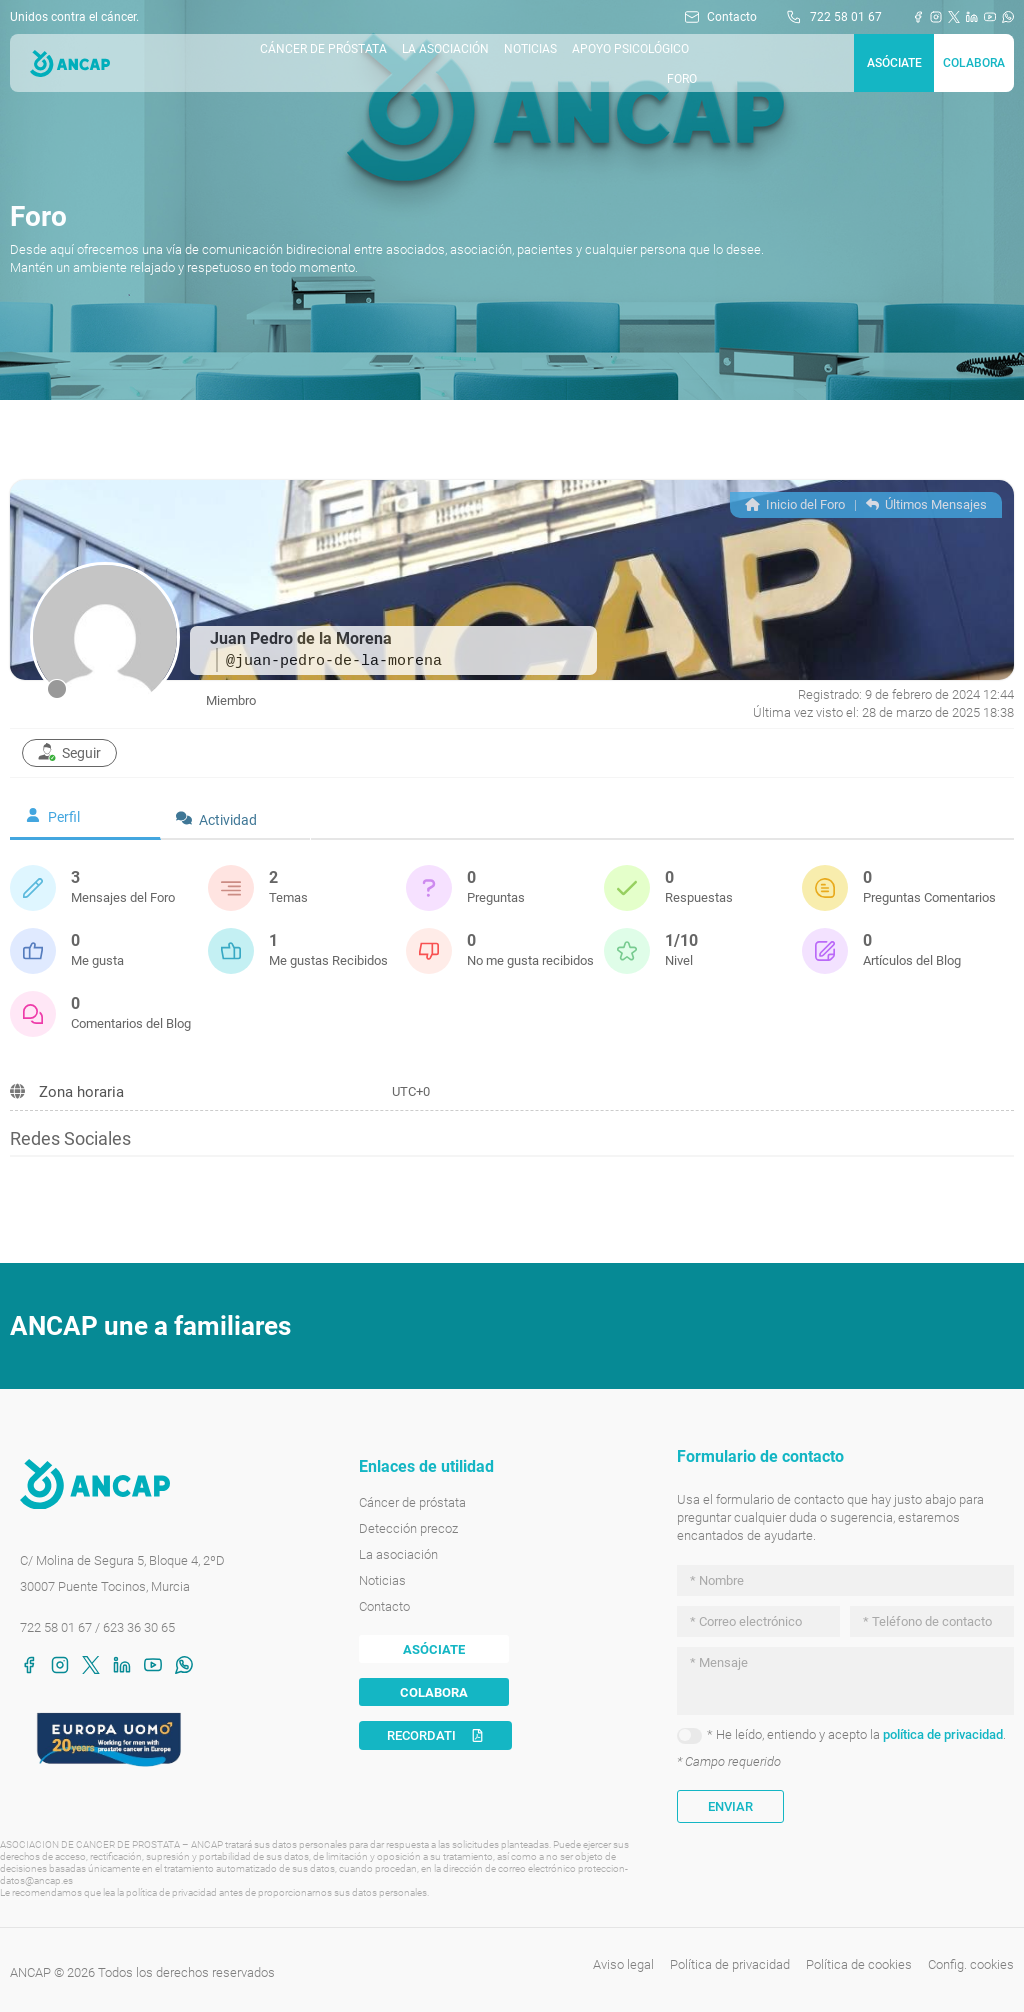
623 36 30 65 (139, 1627)
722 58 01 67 (56, 1627)
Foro (682, 79)
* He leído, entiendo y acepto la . (856, 1734)
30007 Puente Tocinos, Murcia (105, 1586)
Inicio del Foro (795, 504)
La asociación (445, 49)
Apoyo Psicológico (630, 49)
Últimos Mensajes (926, 504)
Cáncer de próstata (323, 49)
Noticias (530, 49)
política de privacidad (943, 1734)
